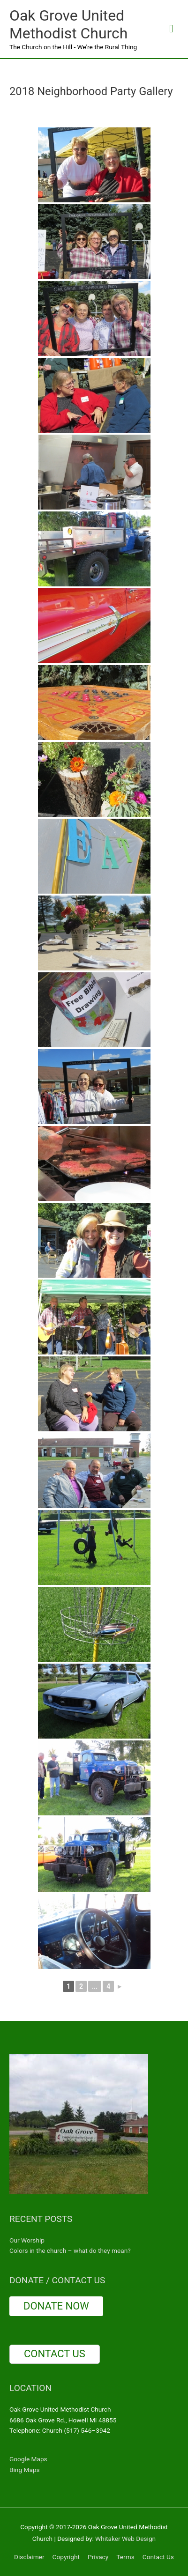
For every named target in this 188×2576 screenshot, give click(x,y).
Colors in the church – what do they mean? (70, 2250)
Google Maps (28, 2459)
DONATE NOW (56, 2306)
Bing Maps (24, 2469)
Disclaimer (29, 2557)
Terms (125, 2557)
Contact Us (158, 2557)
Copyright (66, 2557)
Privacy (98, 2557)
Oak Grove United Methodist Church (68, 24)
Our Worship (27, 2240)
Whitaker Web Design (125, 2538)
